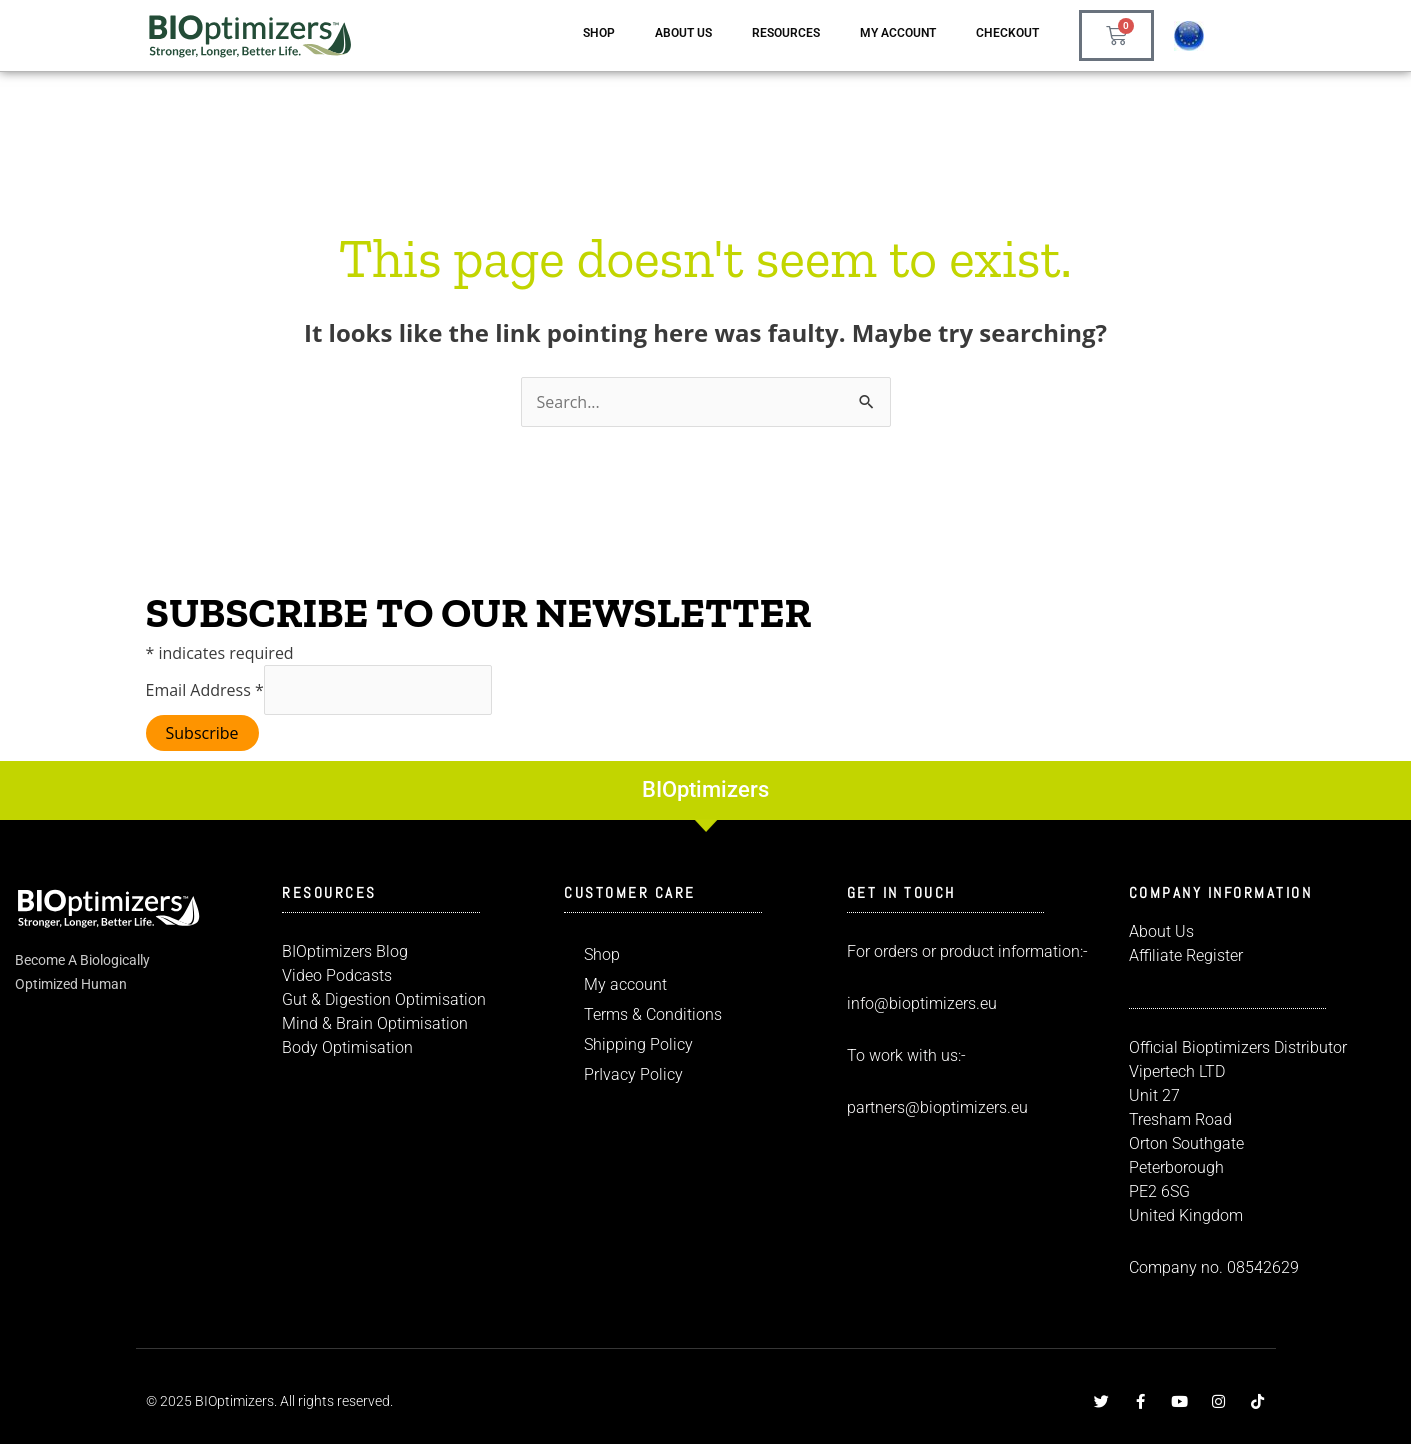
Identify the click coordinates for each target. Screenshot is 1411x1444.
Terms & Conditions (653, 1014)
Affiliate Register (1186, 955)
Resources (786, 33)
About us (683, 33)
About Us (1161, 931)
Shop (599, 33)
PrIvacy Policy (633, 1074)
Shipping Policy (638, 1044)
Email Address (205, 690)
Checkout (1007, 33)
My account (898, 33)
